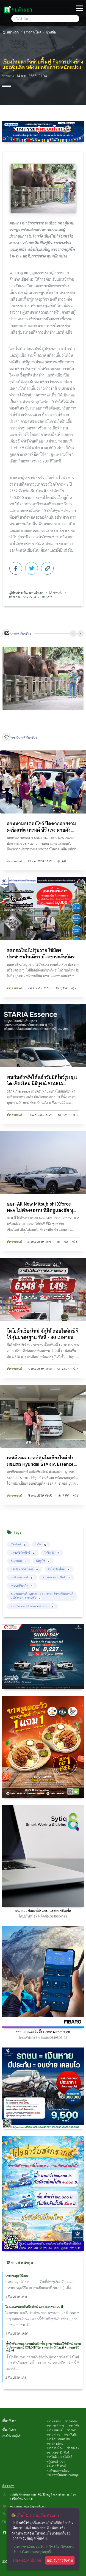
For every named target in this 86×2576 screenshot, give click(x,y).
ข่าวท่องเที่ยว (55, 2443)
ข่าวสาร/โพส (32, 32)
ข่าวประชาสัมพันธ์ (58, 2452)
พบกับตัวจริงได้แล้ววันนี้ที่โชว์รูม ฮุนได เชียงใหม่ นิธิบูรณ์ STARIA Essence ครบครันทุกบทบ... (42, 1080)
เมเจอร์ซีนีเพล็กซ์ (23, 1552)
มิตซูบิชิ (43, 1560)
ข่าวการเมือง (55, 2448)
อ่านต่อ (51, 32)
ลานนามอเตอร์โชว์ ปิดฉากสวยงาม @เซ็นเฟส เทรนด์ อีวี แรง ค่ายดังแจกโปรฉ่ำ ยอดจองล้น (41, 826)
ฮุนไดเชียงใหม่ (59, 1569)
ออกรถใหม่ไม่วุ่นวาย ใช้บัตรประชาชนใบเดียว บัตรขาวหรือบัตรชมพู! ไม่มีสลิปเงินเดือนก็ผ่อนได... (41, 953)
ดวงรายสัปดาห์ (56, 2466)
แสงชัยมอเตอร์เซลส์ (25, 1569)
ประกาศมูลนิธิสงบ (17, 2275)
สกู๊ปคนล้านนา (56, 2461)
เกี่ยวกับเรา (9, 2429)
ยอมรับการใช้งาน (60, 2560)
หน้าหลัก (10, 32)
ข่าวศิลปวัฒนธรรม (58, 2439)
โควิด (41, 1544)
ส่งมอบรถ (19, 1560)
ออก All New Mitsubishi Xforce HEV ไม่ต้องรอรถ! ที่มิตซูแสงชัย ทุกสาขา (41, 1207)
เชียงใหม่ (18, 1544)
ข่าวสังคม (73, 2448)
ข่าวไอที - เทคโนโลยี (59, 2457)
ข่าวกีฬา (74, 2426)
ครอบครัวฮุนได (22, 1585)
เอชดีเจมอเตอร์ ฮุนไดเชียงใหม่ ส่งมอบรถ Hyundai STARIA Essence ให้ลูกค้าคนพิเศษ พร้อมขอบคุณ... (40, 1461)
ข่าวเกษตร (53, 2435)
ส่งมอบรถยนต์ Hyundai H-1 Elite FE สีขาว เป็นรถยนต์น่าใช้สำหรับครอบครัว (42, 1596)
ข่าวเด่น (8, 76)
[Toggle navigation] (79, 8)
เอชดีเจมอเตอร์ (22, 1577)
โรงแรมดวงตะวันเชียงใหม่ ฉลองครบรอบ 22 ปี (34, 2307)
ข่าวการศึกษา (55, 2426)
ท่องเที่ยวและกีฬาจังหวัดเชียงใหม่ (33, 1606)
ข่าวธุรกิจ (71, 2421)
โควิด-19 (52, 1552)
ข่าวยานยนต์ (55, 2430)
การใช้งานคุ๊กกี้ (11, 2436)
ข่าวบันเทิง (71, 2435)
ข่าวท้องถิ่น (54, 2421)
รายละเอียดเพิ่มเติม (26, 2560)
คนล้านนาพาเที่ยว (58, 2470)
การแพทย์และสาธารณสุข (63, 2475)
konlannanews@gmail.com (28, 2506)
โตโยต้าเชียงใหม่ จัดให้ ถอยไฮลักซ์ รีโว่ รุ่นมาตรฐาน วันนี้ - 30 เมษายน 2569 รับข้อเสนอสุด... (42, 1334)
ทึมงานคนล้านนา (33, 592)
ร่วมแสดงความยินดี (57, 1577)
